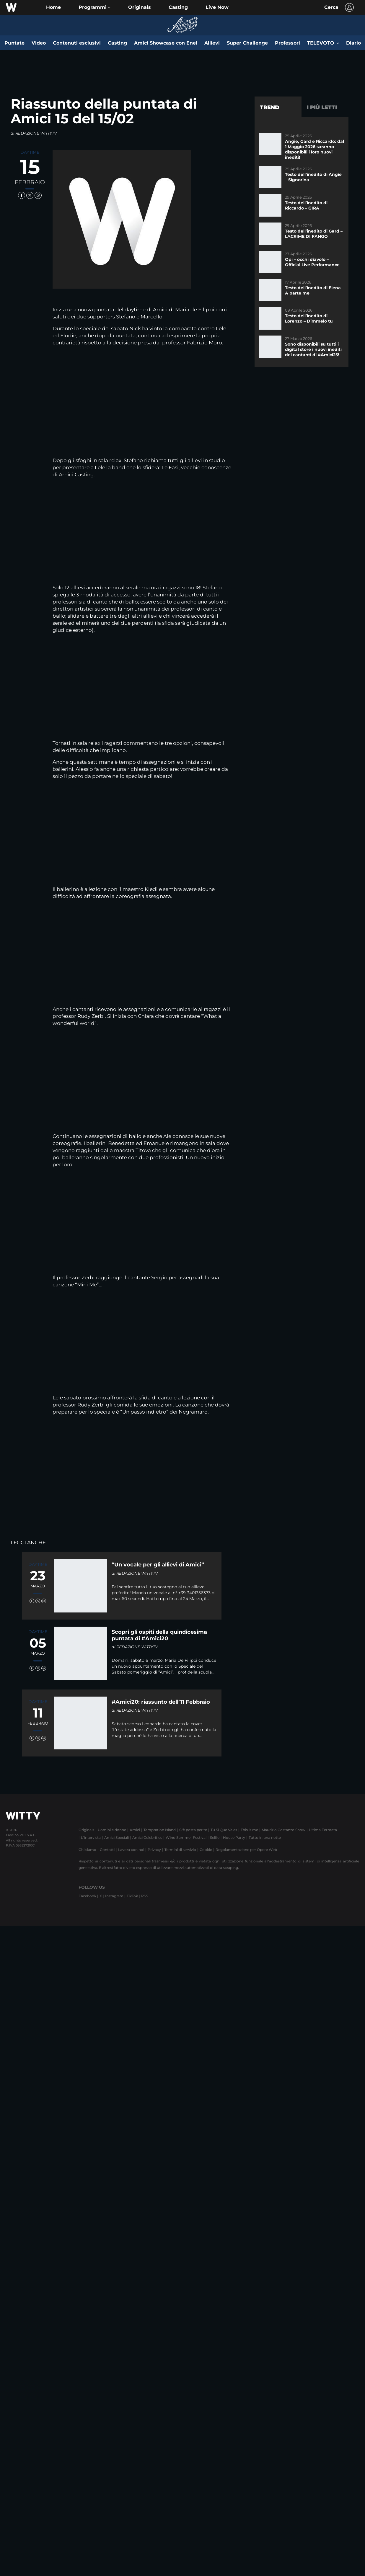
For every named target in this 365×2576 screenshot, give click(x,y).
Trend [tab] (269, 107)
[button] (94, 7)
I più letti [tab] (322, 107)
